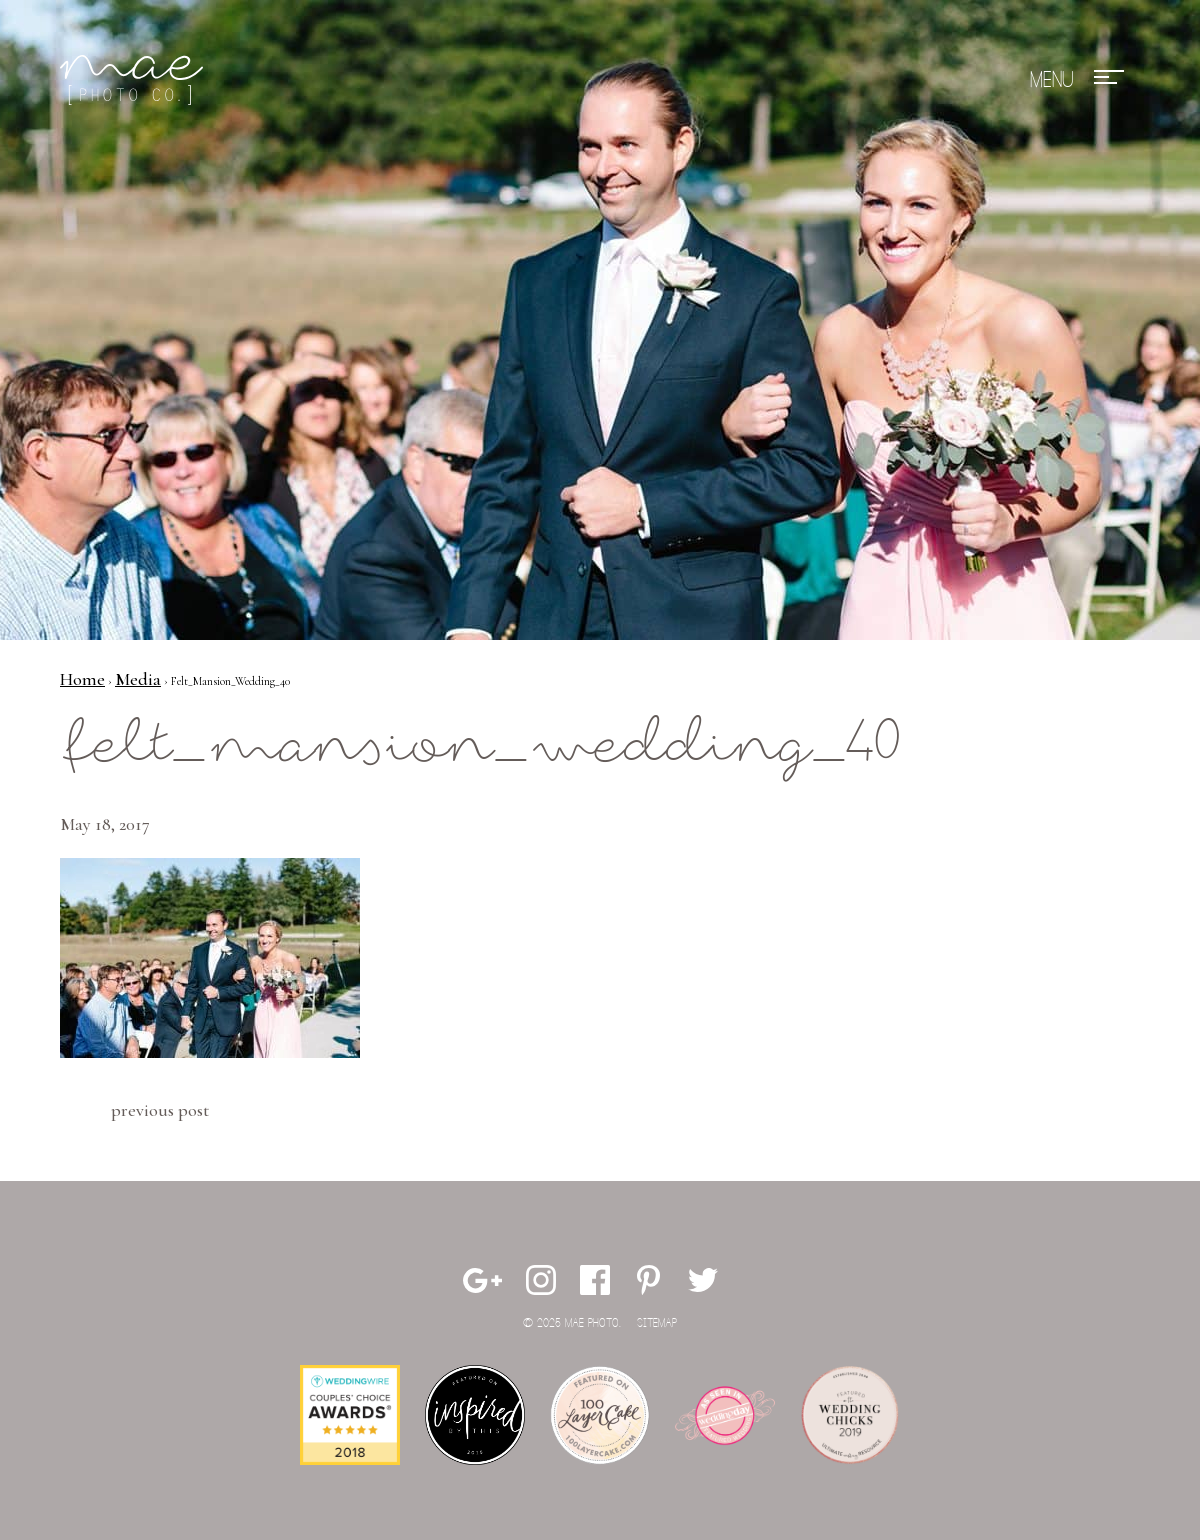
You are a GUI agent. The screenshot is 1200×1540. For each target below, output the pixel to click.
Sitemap (657, 1323)
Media (138, 679)
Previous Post (160, 1110)
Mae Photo (135, 80)
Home (82, 679)
